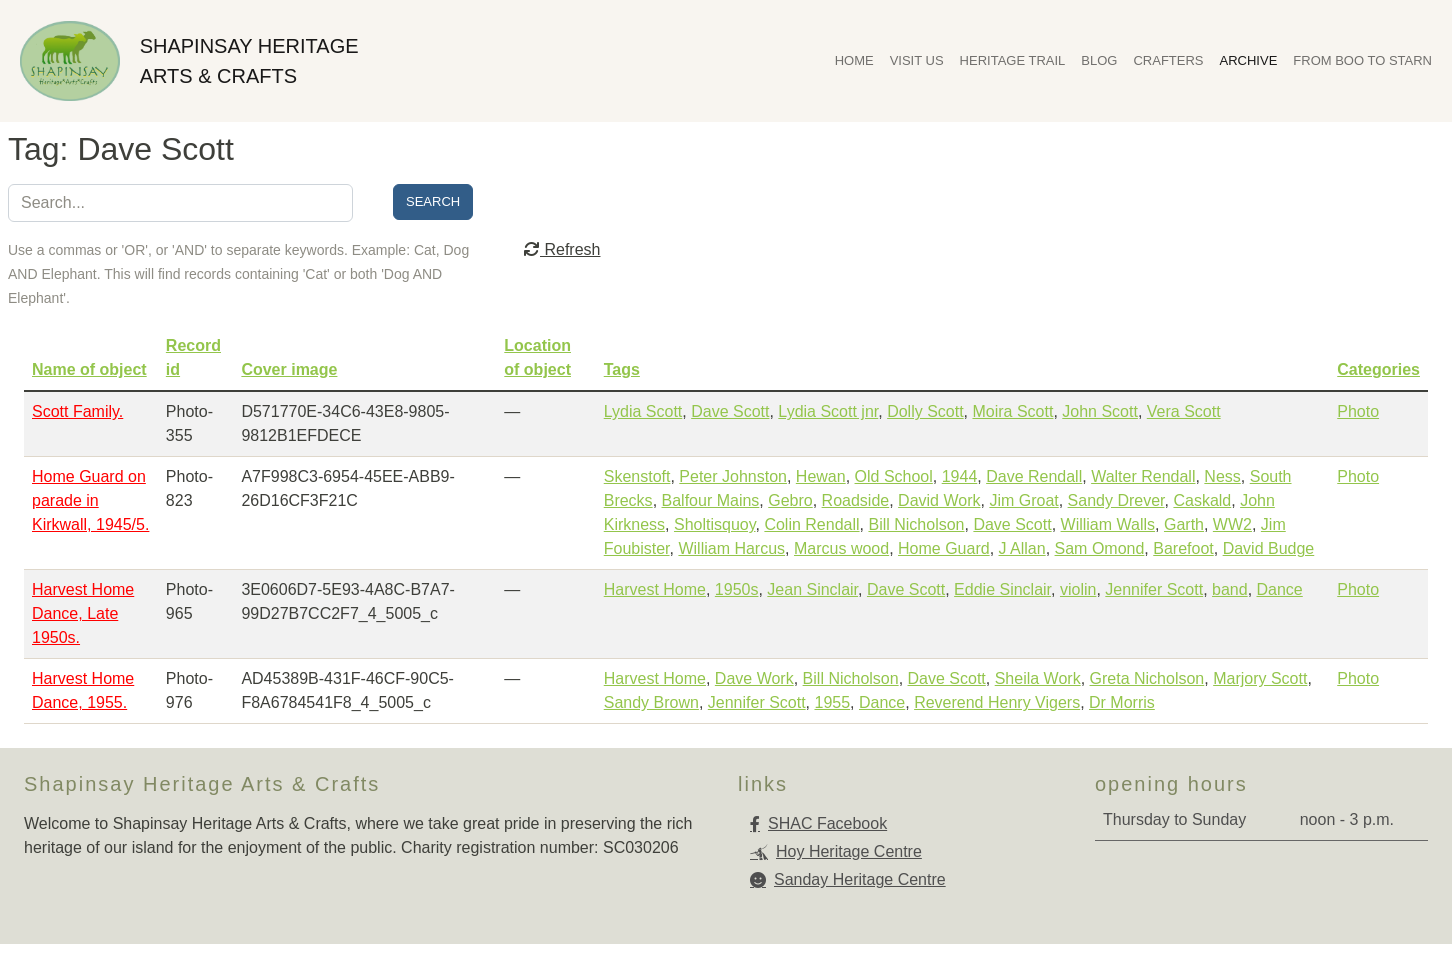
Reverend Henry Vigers (997, 702)
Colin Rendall (811, 524)
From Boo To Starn (1362, 60)
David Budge (1269, 548)
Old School (894, 476)
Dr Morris (1122, 702)
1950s (737, 589)
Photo (1358, 411)
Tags (622, 369)
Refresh (562, 249)
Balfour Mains (711, 500)
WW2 (1232, 524)
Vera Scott (1184, 411)
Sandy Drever (1116, 500)
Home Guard (944, 548)
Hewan (821, 476)
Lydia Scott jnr (828, 411)
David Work (939, 500)
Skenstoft (637, 476)
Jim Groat (1023, 500)
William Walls (1108, 524)
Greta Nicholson (1147, 678)
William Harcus (731, 548)
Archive (1249, 60)
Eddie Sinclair (1002, 589)
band (1230, 589)
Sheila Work (1038, 678)
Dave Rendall (1034, 476)
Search (433, 201)
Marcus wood (841, 548)
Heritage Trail (1013, 60)
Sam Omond (1100, 548)
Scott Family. (77, 411)
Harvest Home (655, 589)
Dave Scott (730, 411)
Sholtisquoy (715, 524)
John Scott (1100, 411)
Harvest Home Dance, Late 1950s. (83, 613)
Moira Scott (1012, 411)
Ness (1222, 476)
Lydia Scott (643, 411)
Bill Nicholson (916, 524)
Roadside (856, 500)
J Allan (1022, 548)
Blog (1099, 60)
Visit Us (917, 60)
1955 (833, 702)
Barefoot (1183, 548)
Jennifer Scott (1154, 589)
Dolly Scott (925, 411)
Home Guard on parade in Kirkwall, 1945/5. (90, 500)
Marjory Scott (1260, 678)
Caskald (1202, 500)
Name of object (89, 369)
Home (854, 60)
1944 (960, 476)
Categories (1378, 369)
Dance (1280, 589)
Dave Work (754, 678)
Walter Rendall (1143, 476)
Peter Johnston (733, 476)
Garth (1184, 524)
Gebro (790, 500)
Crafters (1168, 60)
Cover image (289, 369)
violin (1078, 589)
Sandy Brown (651, 702)
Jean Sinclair (812, 589)
